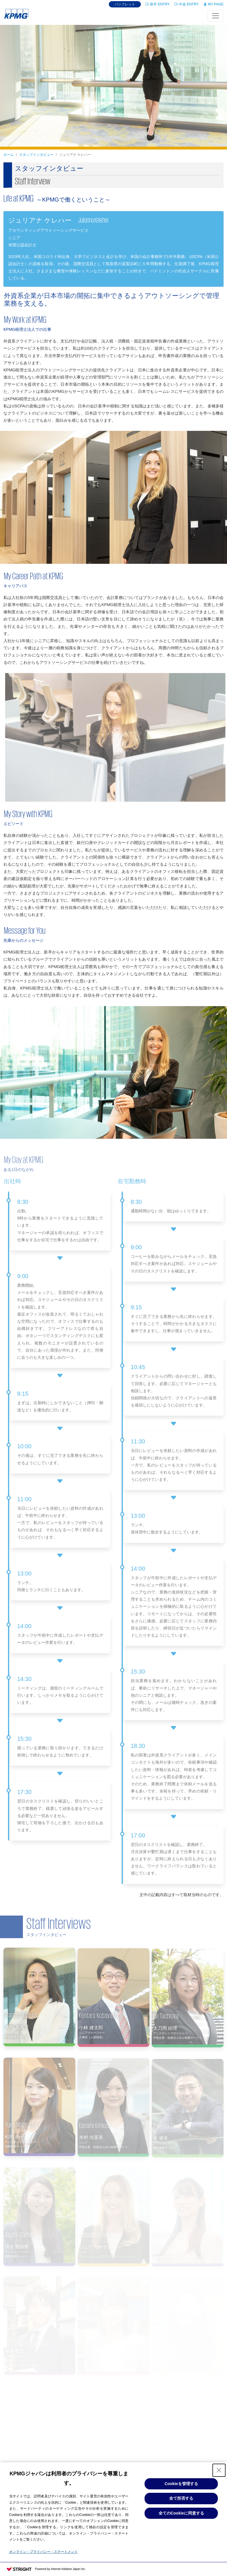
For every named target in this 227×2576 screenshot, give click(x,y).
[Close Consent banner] (219, 2470)
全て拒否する (181, 2498)
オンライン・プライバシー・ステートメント (43, 2552)
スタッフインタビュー (36, 155)
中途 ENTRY (186, 4)
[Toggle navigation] (216, 15)
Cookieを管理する (181, 2483)
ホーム (8, 155)
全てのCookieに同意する (181, 2513)
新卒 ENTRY (157, 4)
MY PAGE (213, 4)
